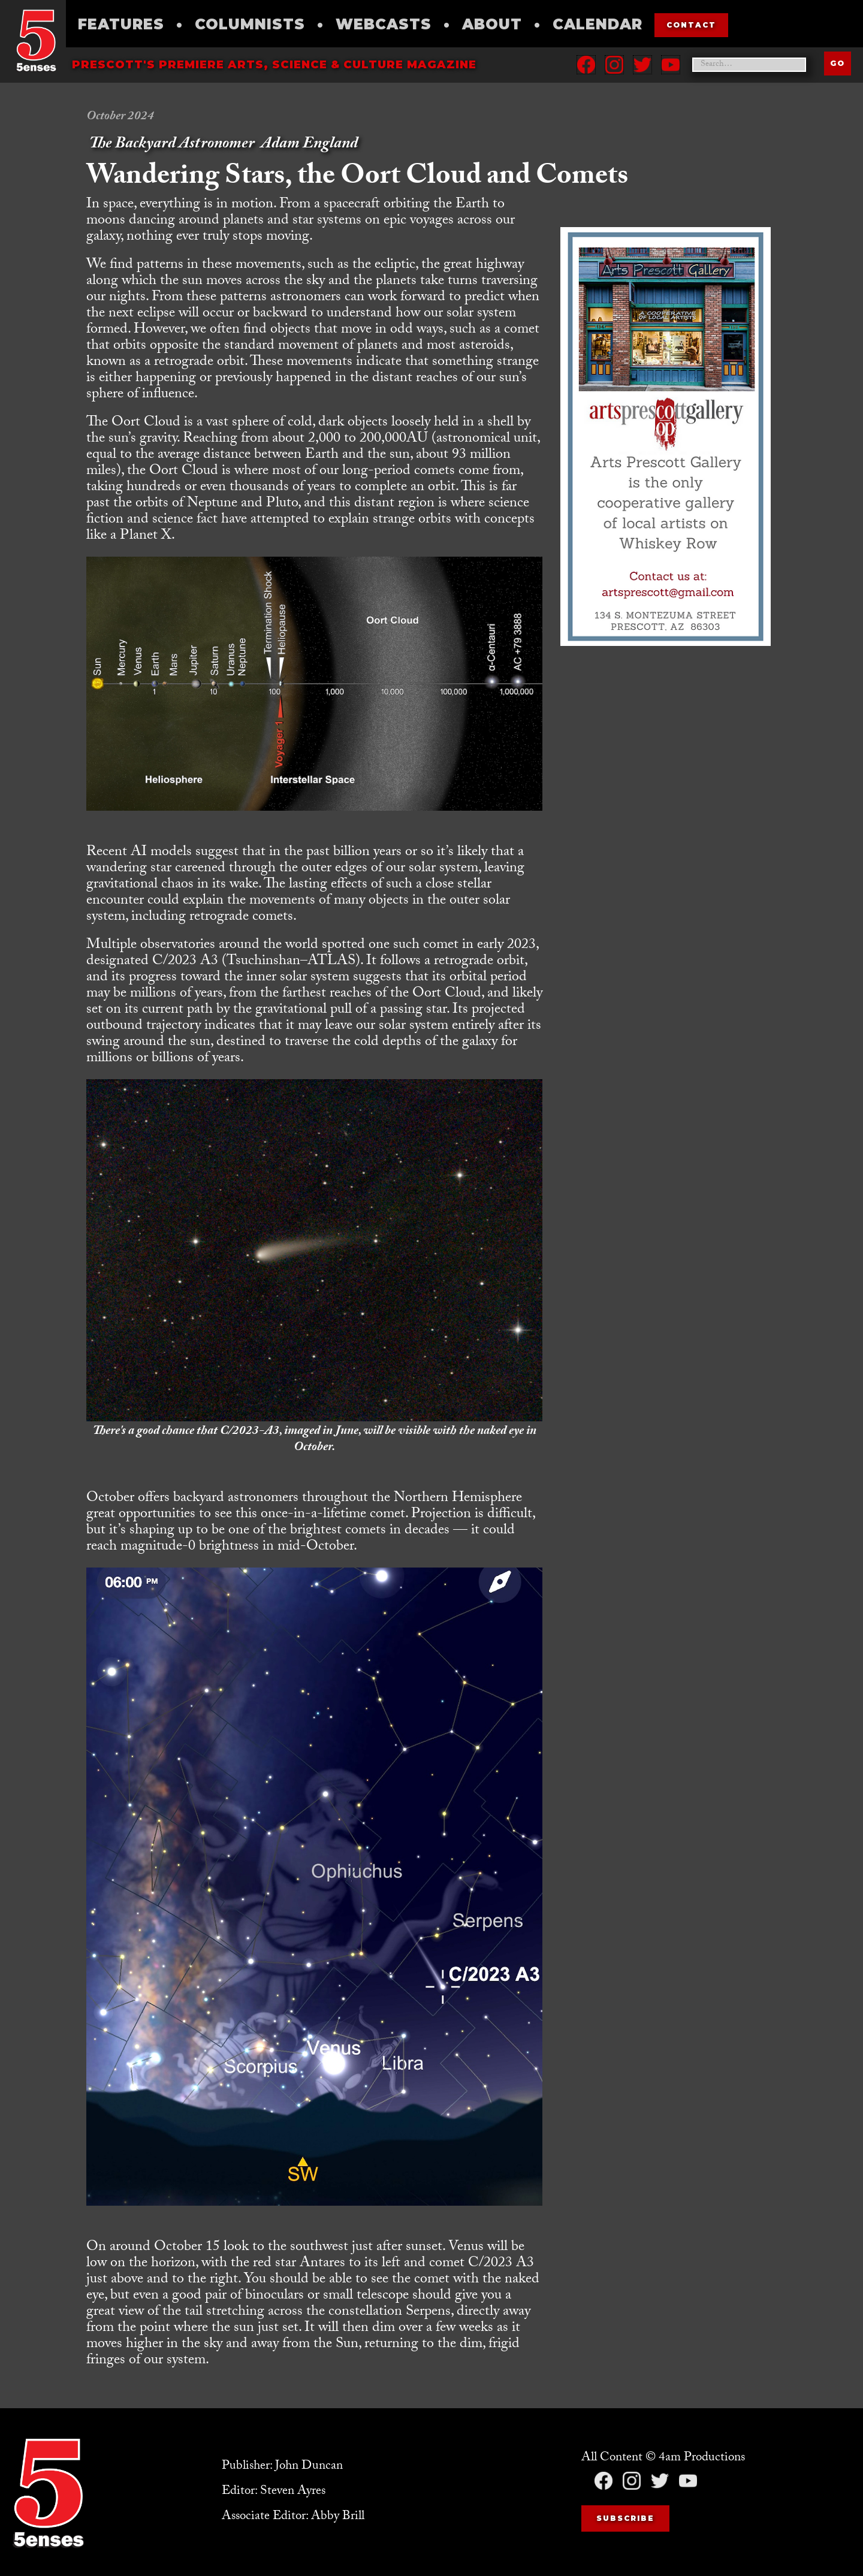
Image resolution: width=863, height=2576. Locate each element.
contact (691, 24)
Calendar (597, 24)
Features (121, 24)
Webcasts (384, 24)
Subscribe (625, 2518)
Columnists (250, 24)
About (492, 24)
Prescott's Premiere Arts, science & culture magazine (274, 64)
